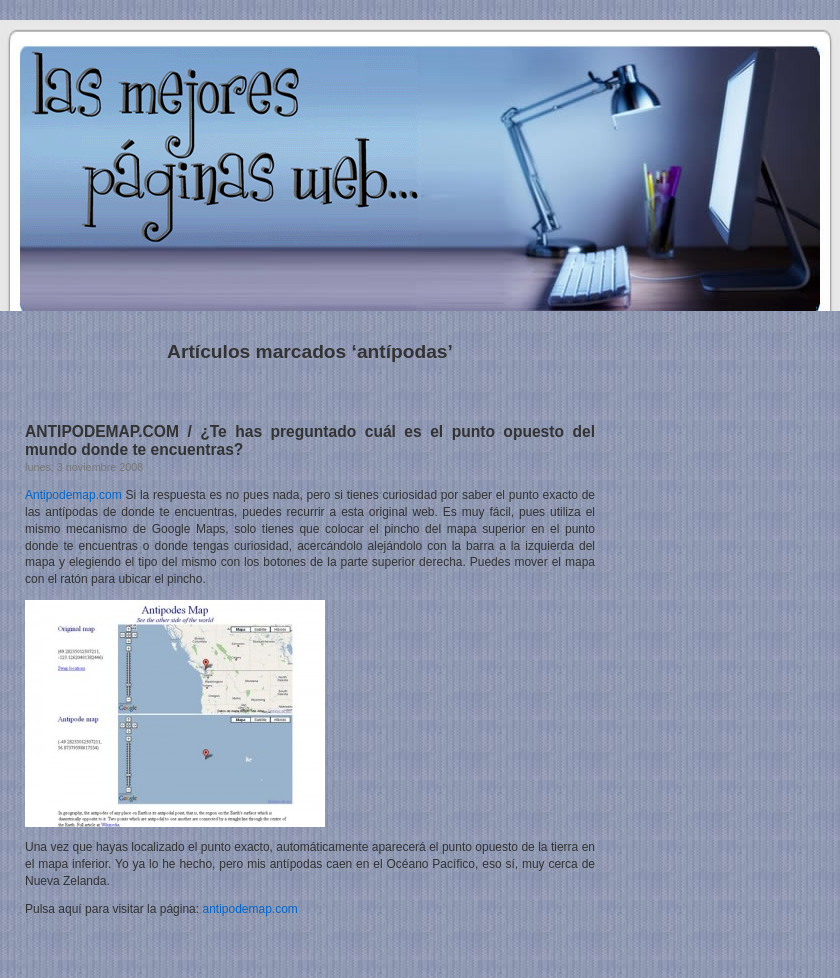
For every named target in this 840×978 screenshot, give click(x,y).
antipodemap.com (249, 909)
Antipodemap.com (73, 495)
